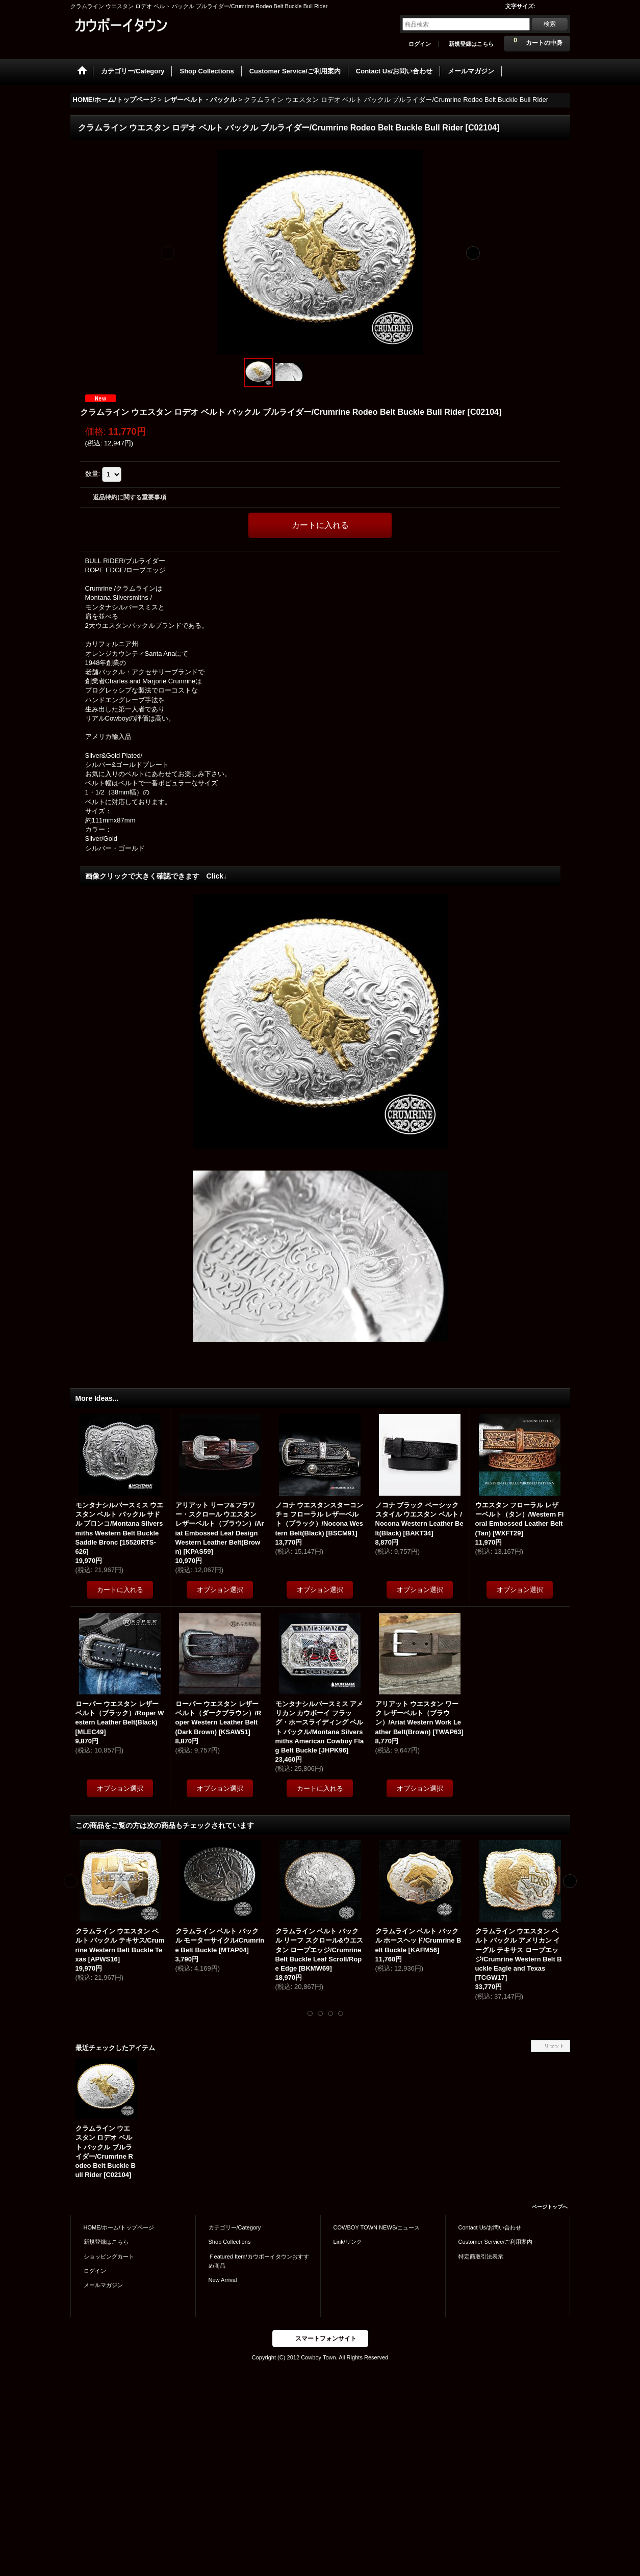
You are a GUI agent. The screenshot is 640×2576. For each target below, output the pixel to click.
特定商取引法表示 (480, 2256)
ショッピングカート (109, 2256)
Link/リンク (348, 2242)
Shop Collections (230, 2242)
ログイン (419, 44)
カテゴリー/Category (235, 2227)
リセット (554, 2046)
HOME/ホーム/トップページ (119, 2227)
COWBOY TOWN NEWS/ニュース (377, 2227)
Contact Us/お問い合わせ (490, 2227)
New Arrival (223, 2280)
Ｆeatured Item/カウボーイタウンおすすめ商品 (259, 2261)
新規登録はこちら (471, 44)
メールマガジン (103, 2285)
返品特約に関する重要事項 (129, 497)
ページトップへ (550, 2207)
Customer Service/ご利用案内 (495, 2242)
